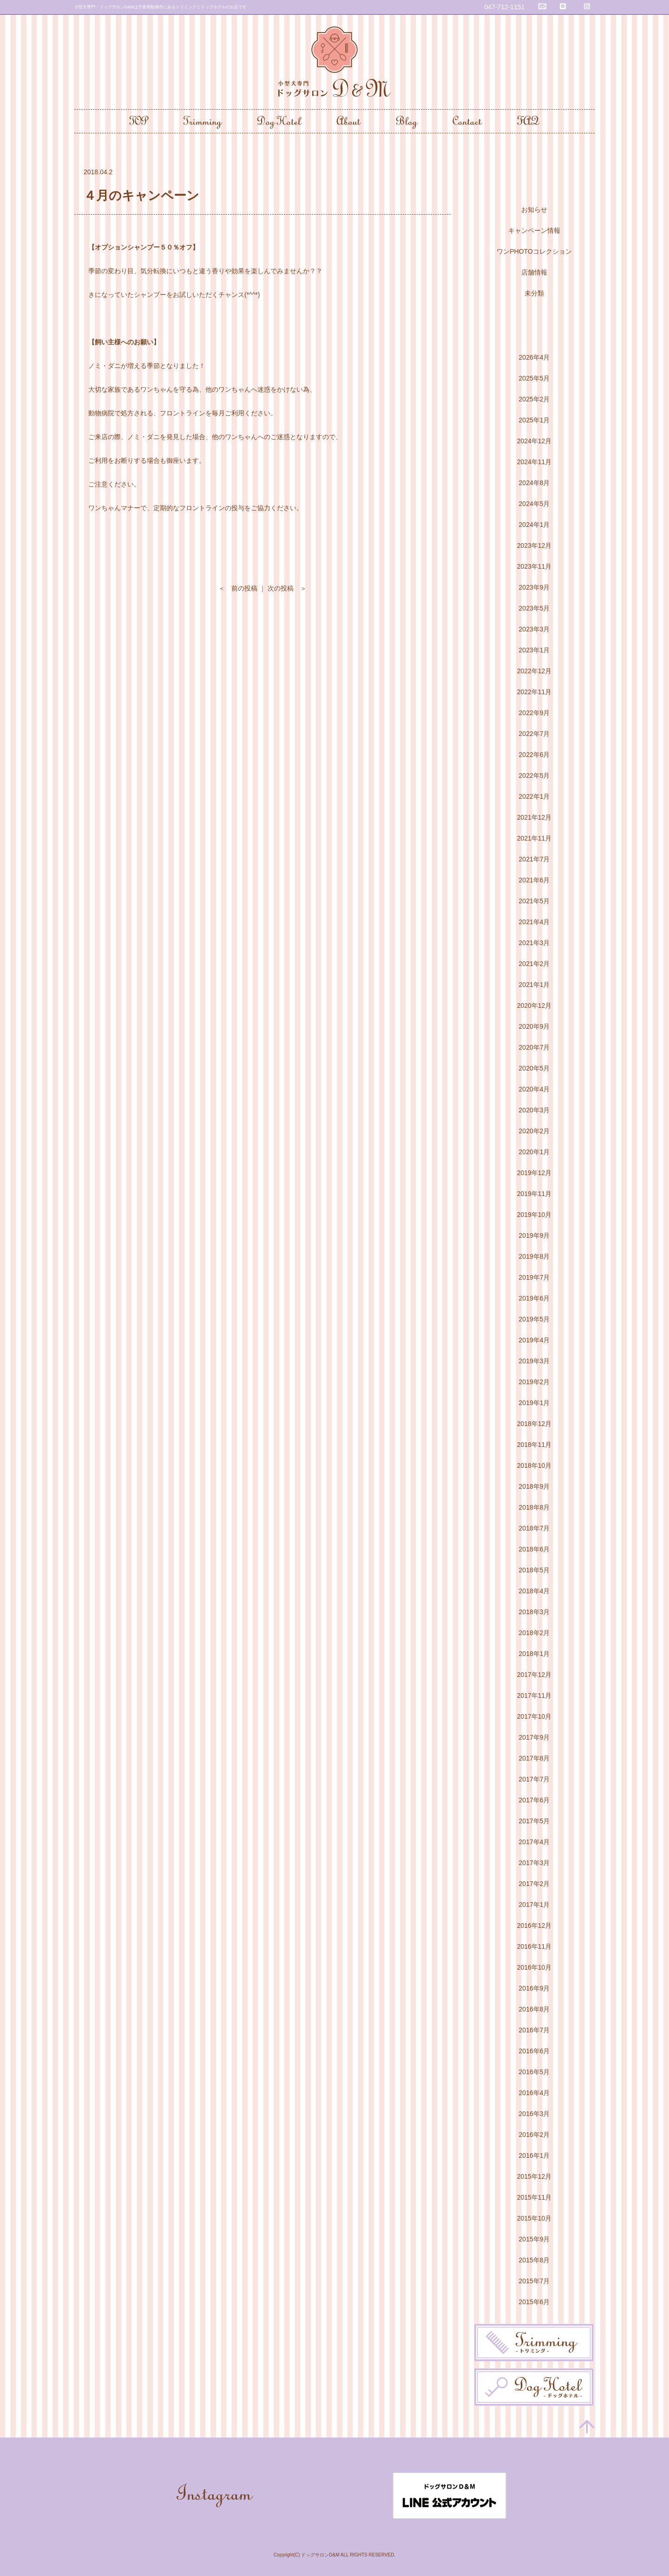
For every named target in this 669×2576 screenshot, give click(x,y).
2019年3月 (534, 1361)
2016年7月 (534, 2030)
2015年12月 (534, 2176)
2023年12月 (534, 545)
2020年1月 (534, 1152)
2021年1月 (534, 984)
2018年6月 (534, 1549)
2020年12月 (534, 1005)
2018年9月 (534, 1486)
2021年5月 (534, 901)
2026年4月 (534, 357)
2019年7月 (534, 1277)
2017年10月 (534, 1716)
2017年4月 (534, 1842)
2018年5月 (534, 1570)
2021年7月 (534, 859)
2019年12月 (534, 1172)
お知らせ (534, 209)
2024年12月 (534, 441)
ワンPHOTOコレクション (534, 251)
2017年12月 (534, 1674)
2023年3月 (534, 629)
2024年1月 (534, 524)
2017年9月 (534, 1737)
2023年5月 (534, 608)
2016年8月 (534, 2009)
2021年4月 (534, 922)
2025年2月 (534, 399)
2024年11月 (534, 462)
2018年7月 (534, 1528)
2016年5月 (534, 2072)
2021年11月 (534, 838)
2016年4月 (534, 2092)
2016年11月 (534, 1946)
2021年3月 (534, 942)
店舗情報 (534, 272)
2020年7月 (534, 1047)
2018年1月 (534, 1653)
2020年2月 (534, 1131)
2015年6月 (534, 2302)
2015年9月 (534, 2239)
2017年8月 (534, 1758)
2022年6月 (534, 754)
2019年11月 (534, 1193)
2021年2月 (534, 963)
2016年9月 (534, 1988)
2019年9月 (534, 1235)
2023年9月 (534, 587)
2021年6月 (534, 880)
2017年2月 (534, 1883)
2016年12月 (534, 1925)
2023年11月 (534, 566)
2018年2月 (534, 1632)
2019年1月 (534, 1402)
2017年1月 (534, 1904)
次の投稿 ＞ (287, 588)
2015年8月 (534, 2260)
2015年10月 (534, 2218)
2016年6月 (534, 2051)
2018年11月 (534, 1444)
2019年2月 (534, 1382)
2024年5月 (534, 503)
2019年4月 (534, 1340)
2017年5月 (534, 1821)
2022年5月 (534, 775)
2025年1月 (534, 420)
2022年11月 (534, 692)
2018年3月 (534, 1612)
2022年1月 (534, 796)
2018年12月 (534, 1423)
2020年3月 (534, 1110)
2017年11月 (534, 1695)
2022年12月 (534, 671)
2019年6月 (534, 1298)
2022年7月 (534, 733)
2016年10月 (534, 1967)
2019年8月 (534, 1256)
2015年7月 (534, 2281)
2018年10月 (534, 1465)
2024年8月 (534, 482)
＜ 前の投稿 (237, 588)
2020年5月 (534, 1068)
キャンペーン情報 (534, 230)
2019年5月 (534, 1319)
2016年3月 (534, 2113)
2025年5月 (534, 378)
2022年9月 (534, 712)
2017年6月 (534, 1800)
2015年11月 (534, 2197)
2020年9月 (534, 1026)
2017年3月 (534, 1862)
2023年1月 (534, 650)
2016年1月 (534, 2155)
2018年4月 (534, 1591)
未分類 (534, 293)
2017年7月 (534, 1779)
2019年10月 (534, 1214)
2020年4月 (534, 1089)
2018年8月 (534, 1507)
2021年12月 (534, 817)
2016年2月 (534, 2134)
